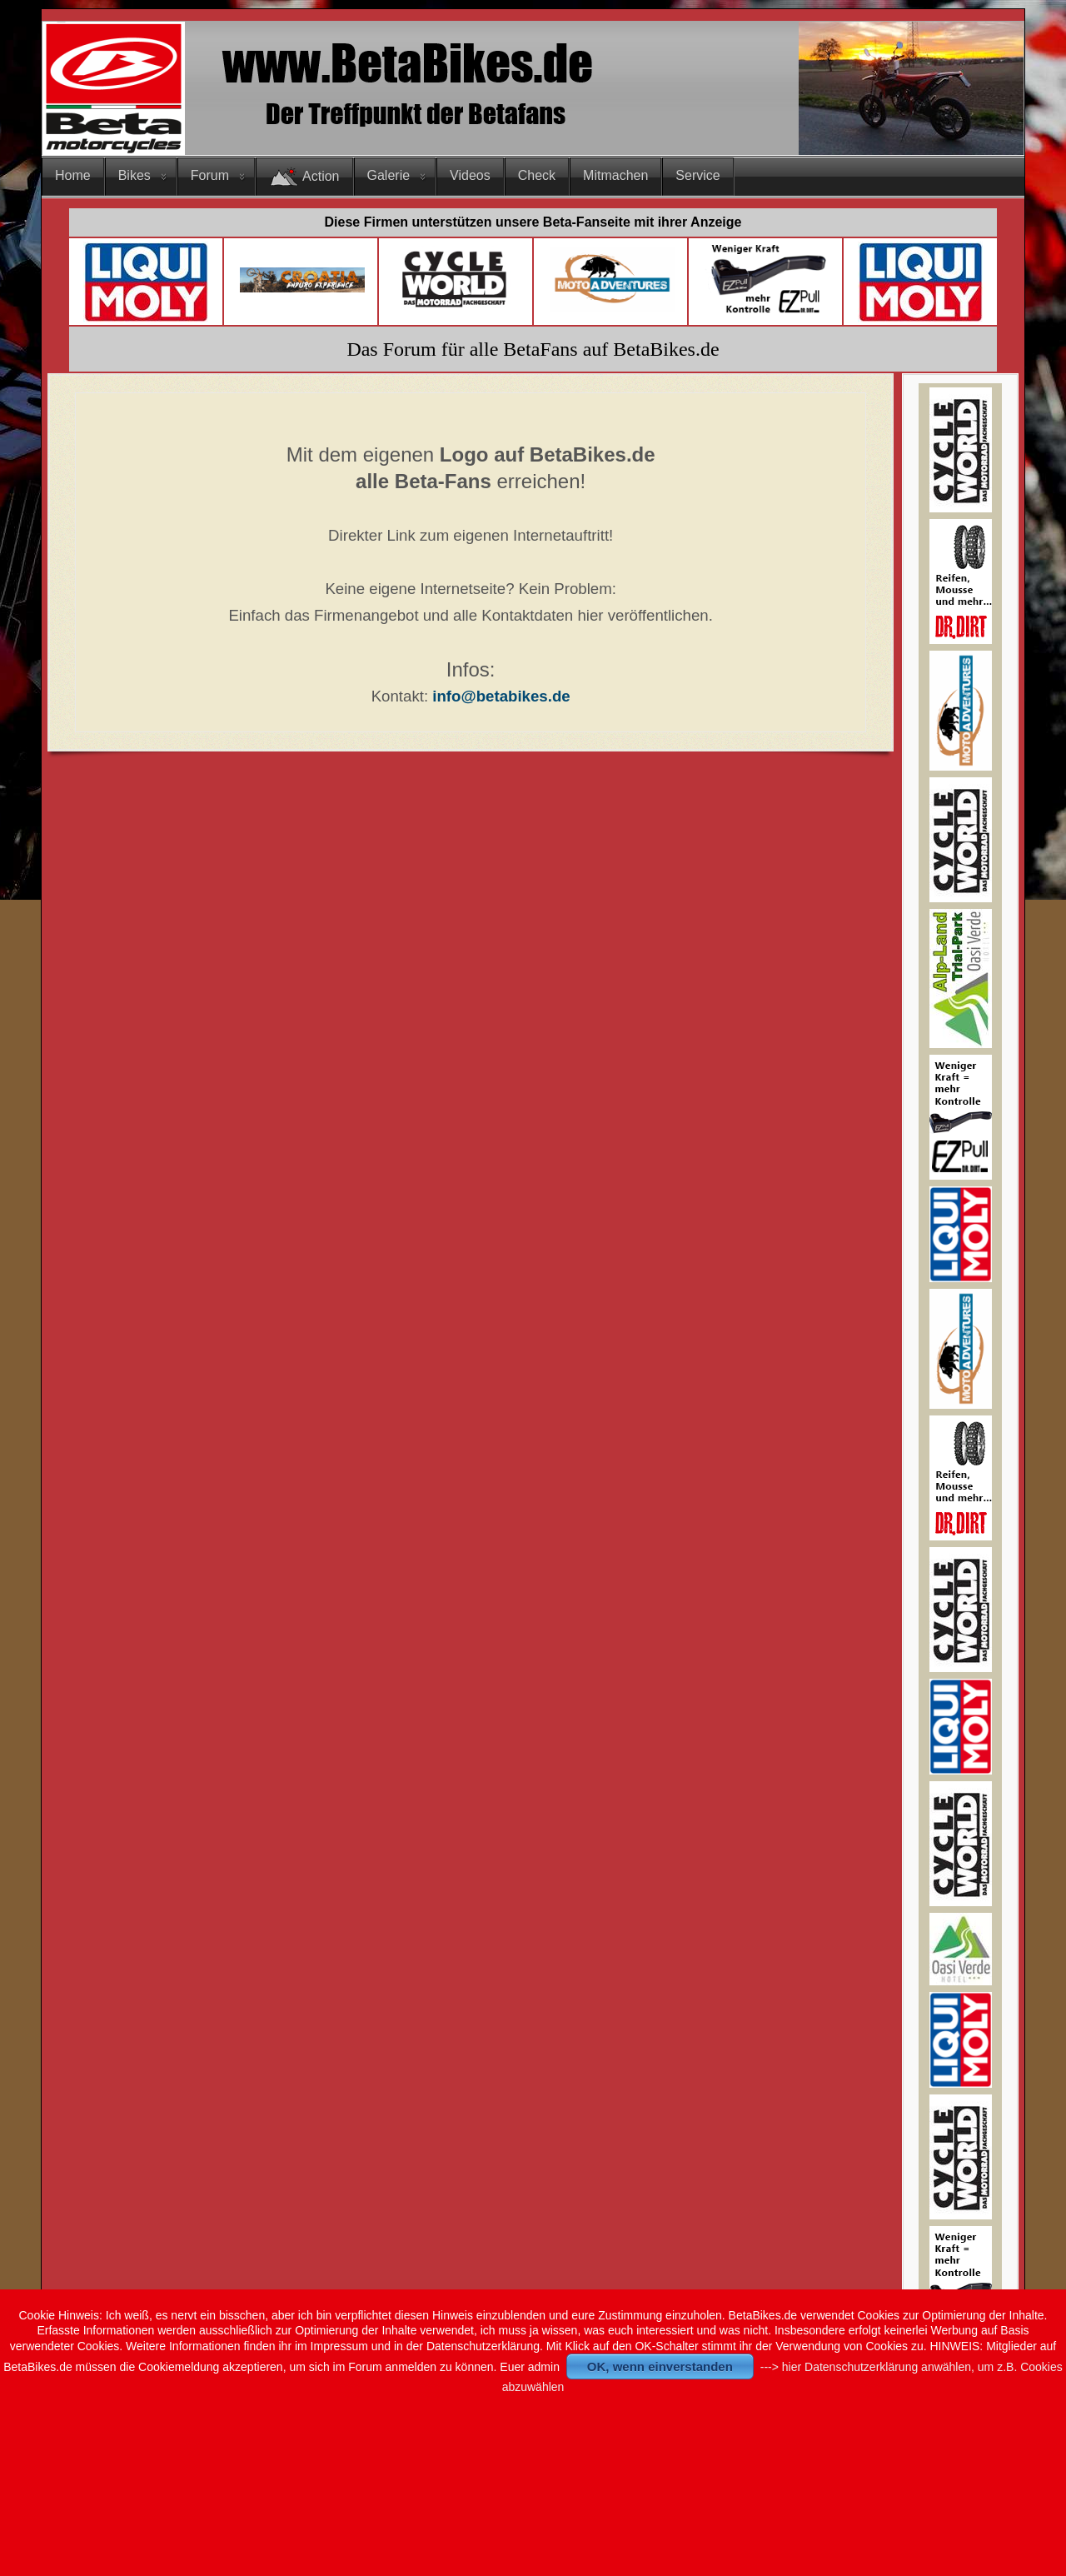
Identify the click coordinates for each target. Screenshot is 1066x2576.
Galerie (389, 175)
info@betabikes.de (501, 696)
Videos (470, 175)
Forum (210, 175)
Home (73, 175)
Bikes (134, 175)
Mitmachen (615, 175)
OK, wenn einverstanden (660, 2366)
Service (697, 175)
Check (536, 175)
